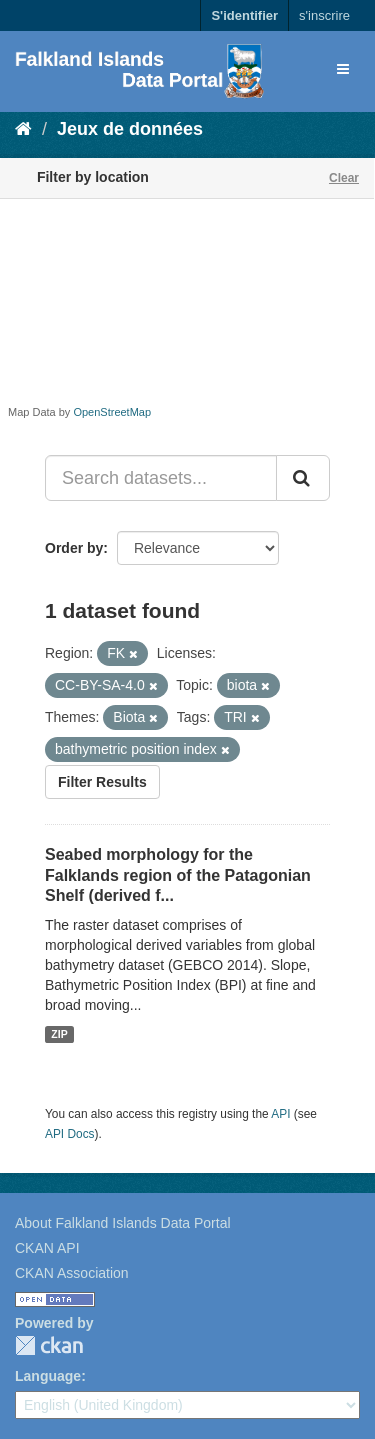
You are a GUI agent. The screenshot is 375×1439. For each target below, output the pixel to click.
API (280, 1114)
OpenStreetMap (112, 412)
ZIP (59, 1034)
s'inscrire (324, 15)
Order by (74, 548)
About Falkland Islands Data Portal (123, 1223)
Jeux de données (130, 129)
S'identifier (244, 15)
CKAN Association (72, 1273)
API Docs (70, 1134)
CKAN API (47, 1248)
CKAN (49, 1345)
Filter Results (102, 782)
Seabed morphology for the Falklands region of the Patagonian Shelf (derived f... (178, 875)
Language (48, 1376)
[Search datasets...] (161, 478)
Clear (344, 178)
